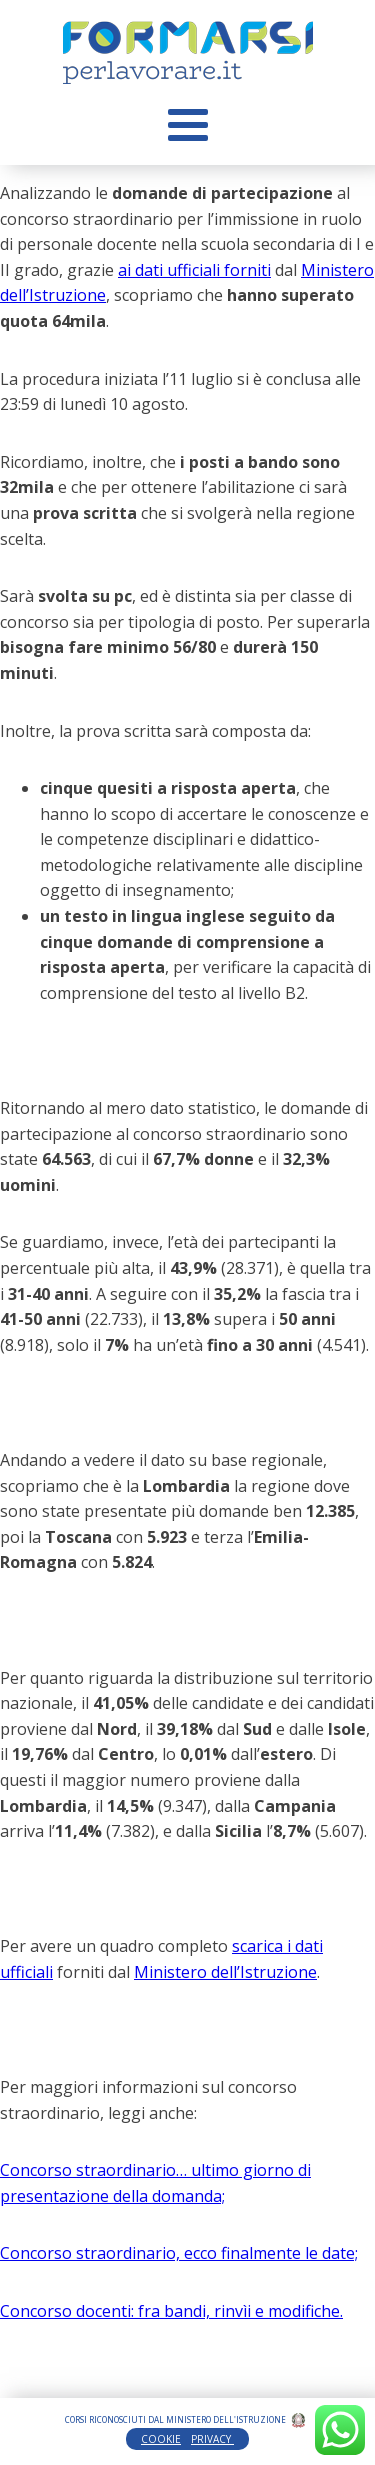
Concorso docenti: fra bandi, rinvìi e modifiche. (171, 2311)
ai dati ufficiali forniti (194, 270)
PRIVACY (212, 2439)
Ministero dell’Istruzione (225, 1972)
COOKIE (161, 2439)
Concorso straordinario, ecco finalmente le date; (179, 2253)
